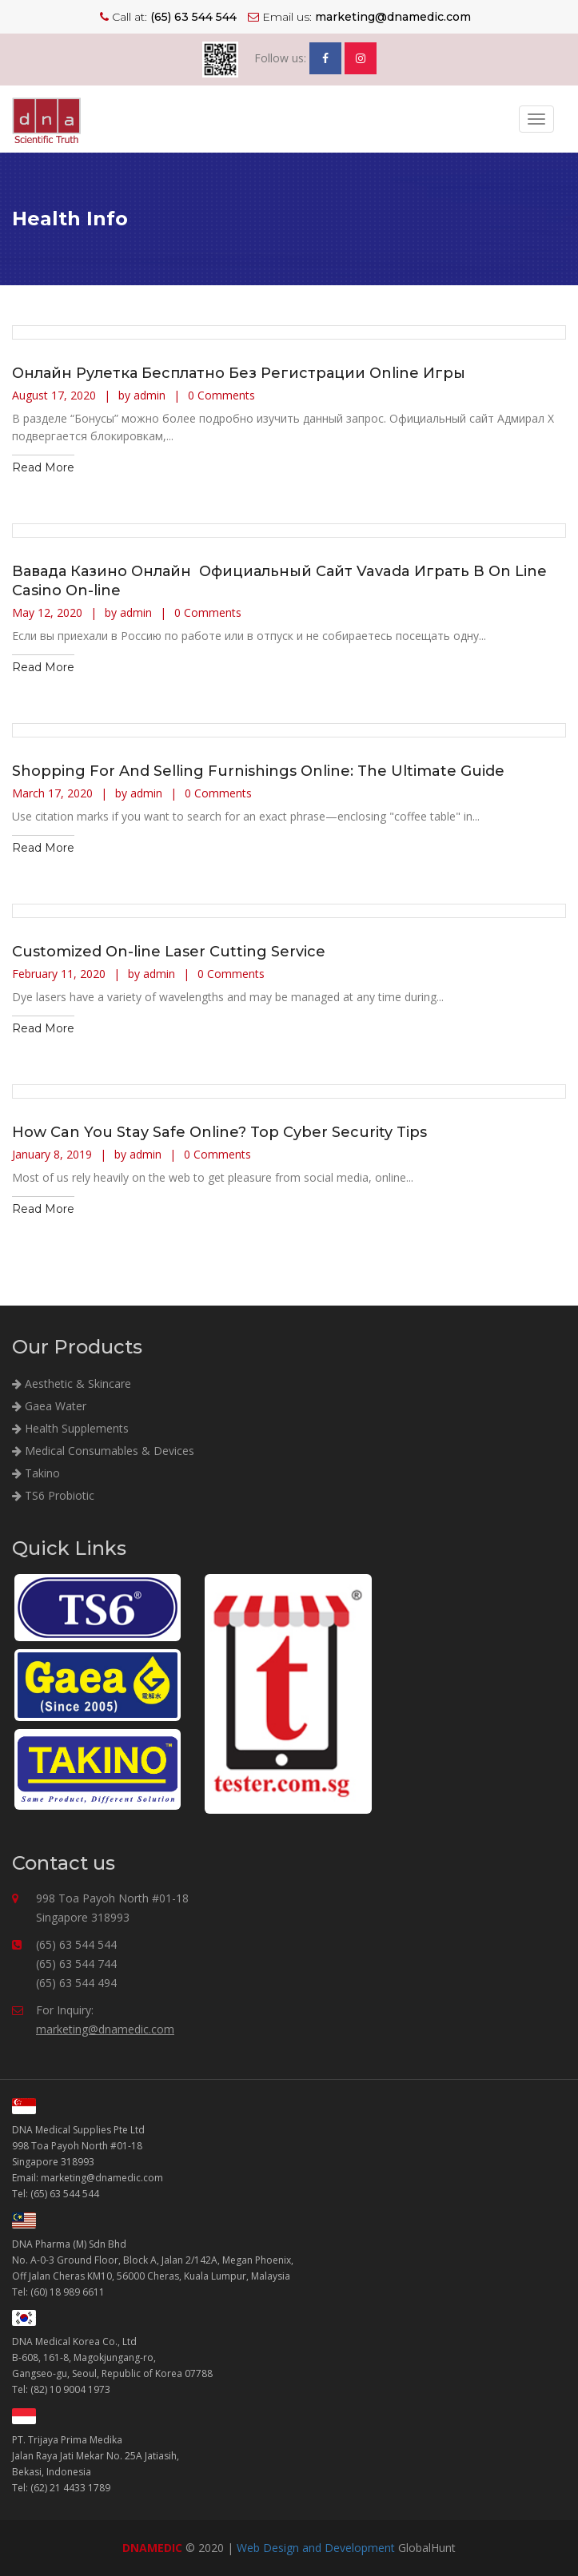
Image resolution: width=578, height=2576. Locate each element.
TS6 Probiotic (53, 1495)
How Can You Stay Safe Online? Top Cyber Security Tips (219, 1132)
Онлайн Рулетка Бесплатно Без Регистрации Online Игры (238, 373)
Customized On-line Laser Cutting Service (168, 951)
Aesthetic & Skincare (71, 1383)
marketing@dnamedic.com (105, 2029)
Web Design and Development (316, 2547)
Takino (36, 1473)
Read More (43, 467)
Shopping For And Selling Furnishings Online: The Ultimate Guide (258, 771)
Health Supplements (70, 1428)
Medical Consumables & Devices (103, 1450)
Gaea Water (49, 1405)
